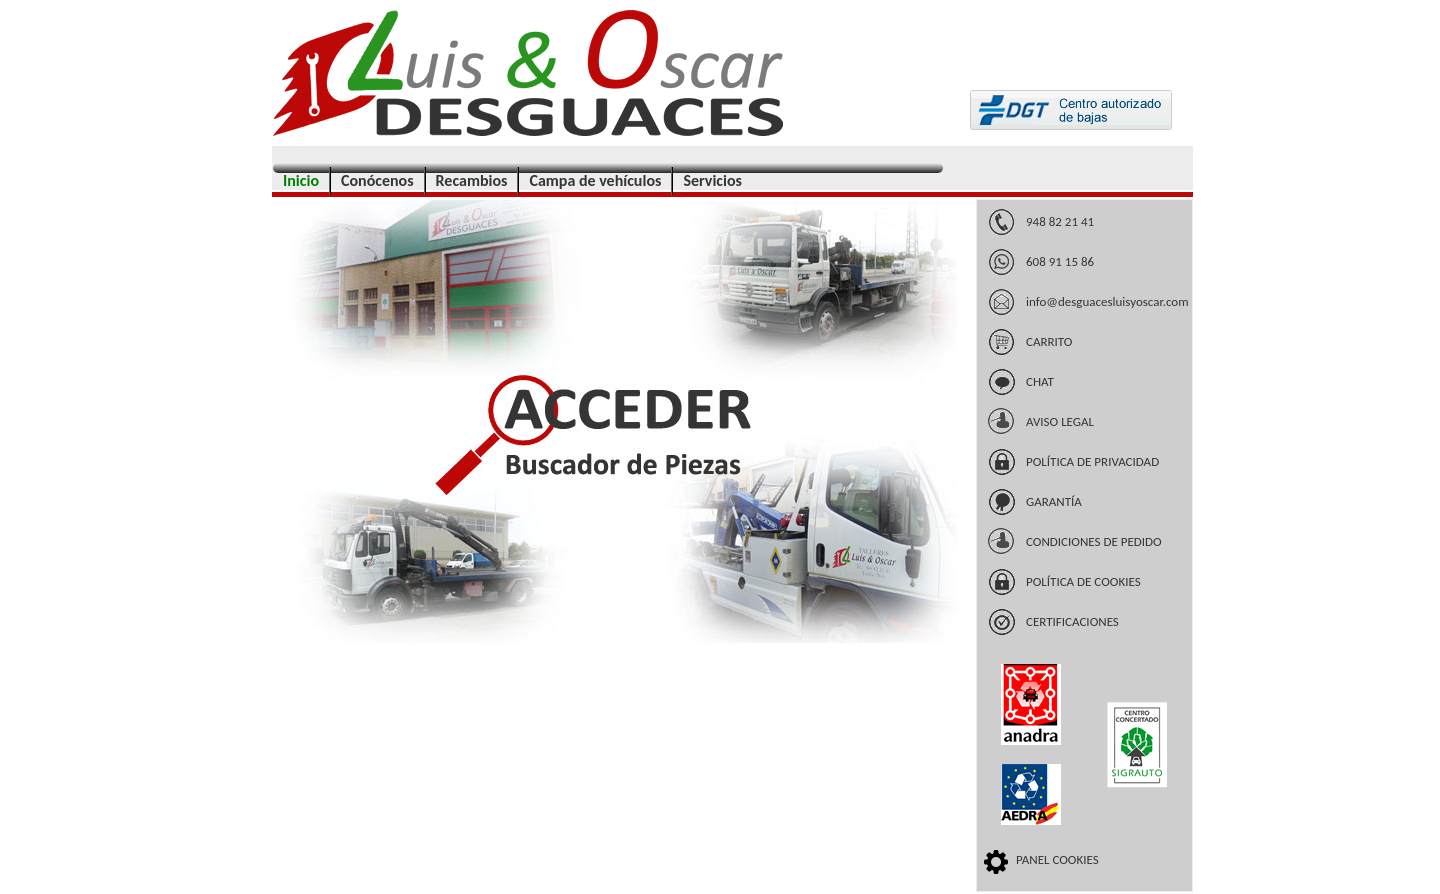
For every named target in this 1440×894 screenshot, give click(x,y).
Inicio (301, 180)
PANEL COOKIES (1057, 859)
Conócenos (377, 180)
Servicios (712, 180)
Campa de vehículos (595, 180)
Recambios (472, 180)
